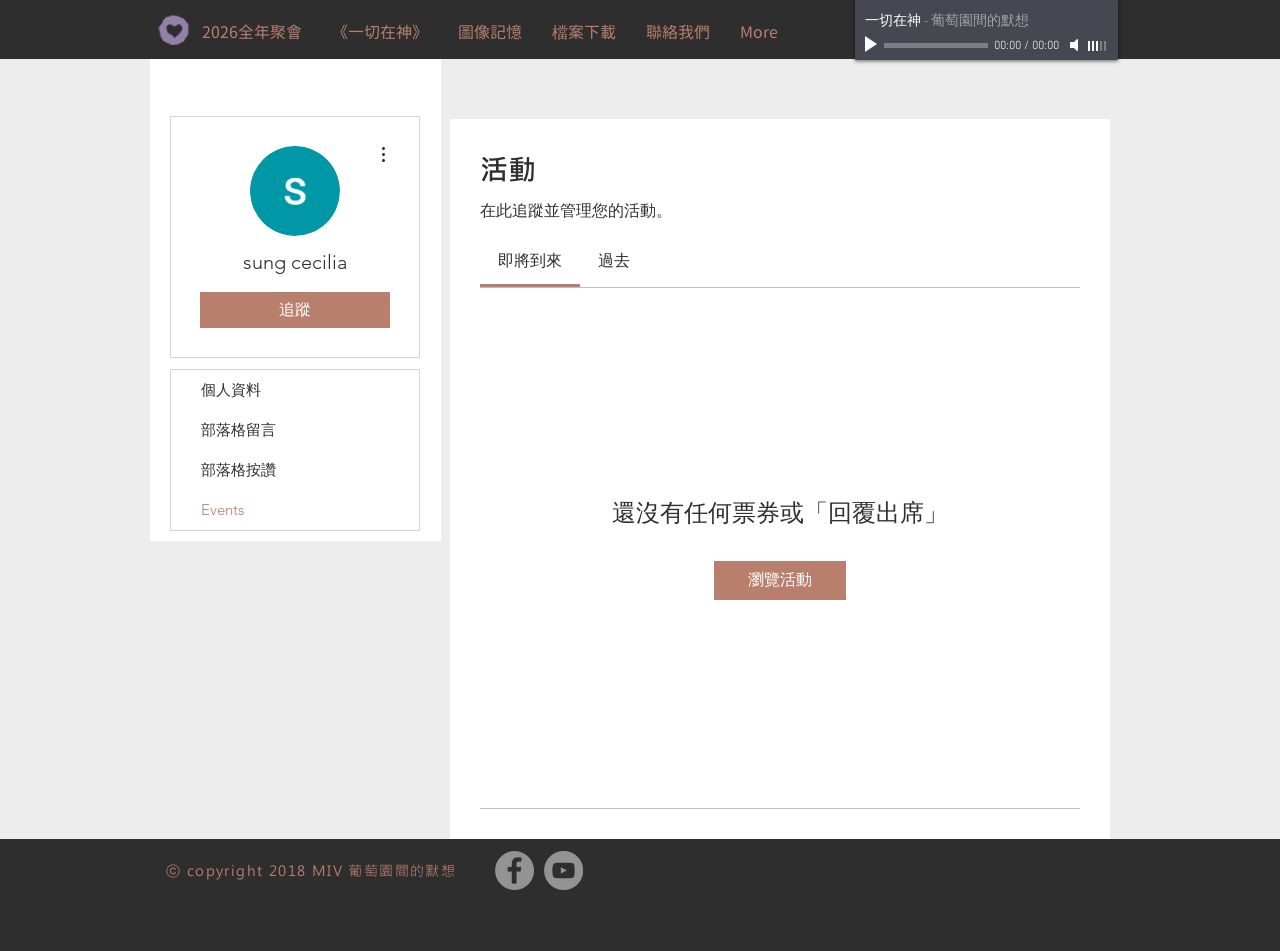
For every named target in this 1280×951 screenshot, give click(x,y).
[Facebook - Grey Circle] (514, 870)
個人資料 (231, 389)
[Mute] (1076, 45)
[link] (530, 260)
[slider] (1098, 46)
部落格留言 (238, 429)
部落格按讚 (238, 469)
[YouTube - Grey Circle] (563, 870)
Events (222, 509)
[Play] (873, 45)
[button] (584, 32)
